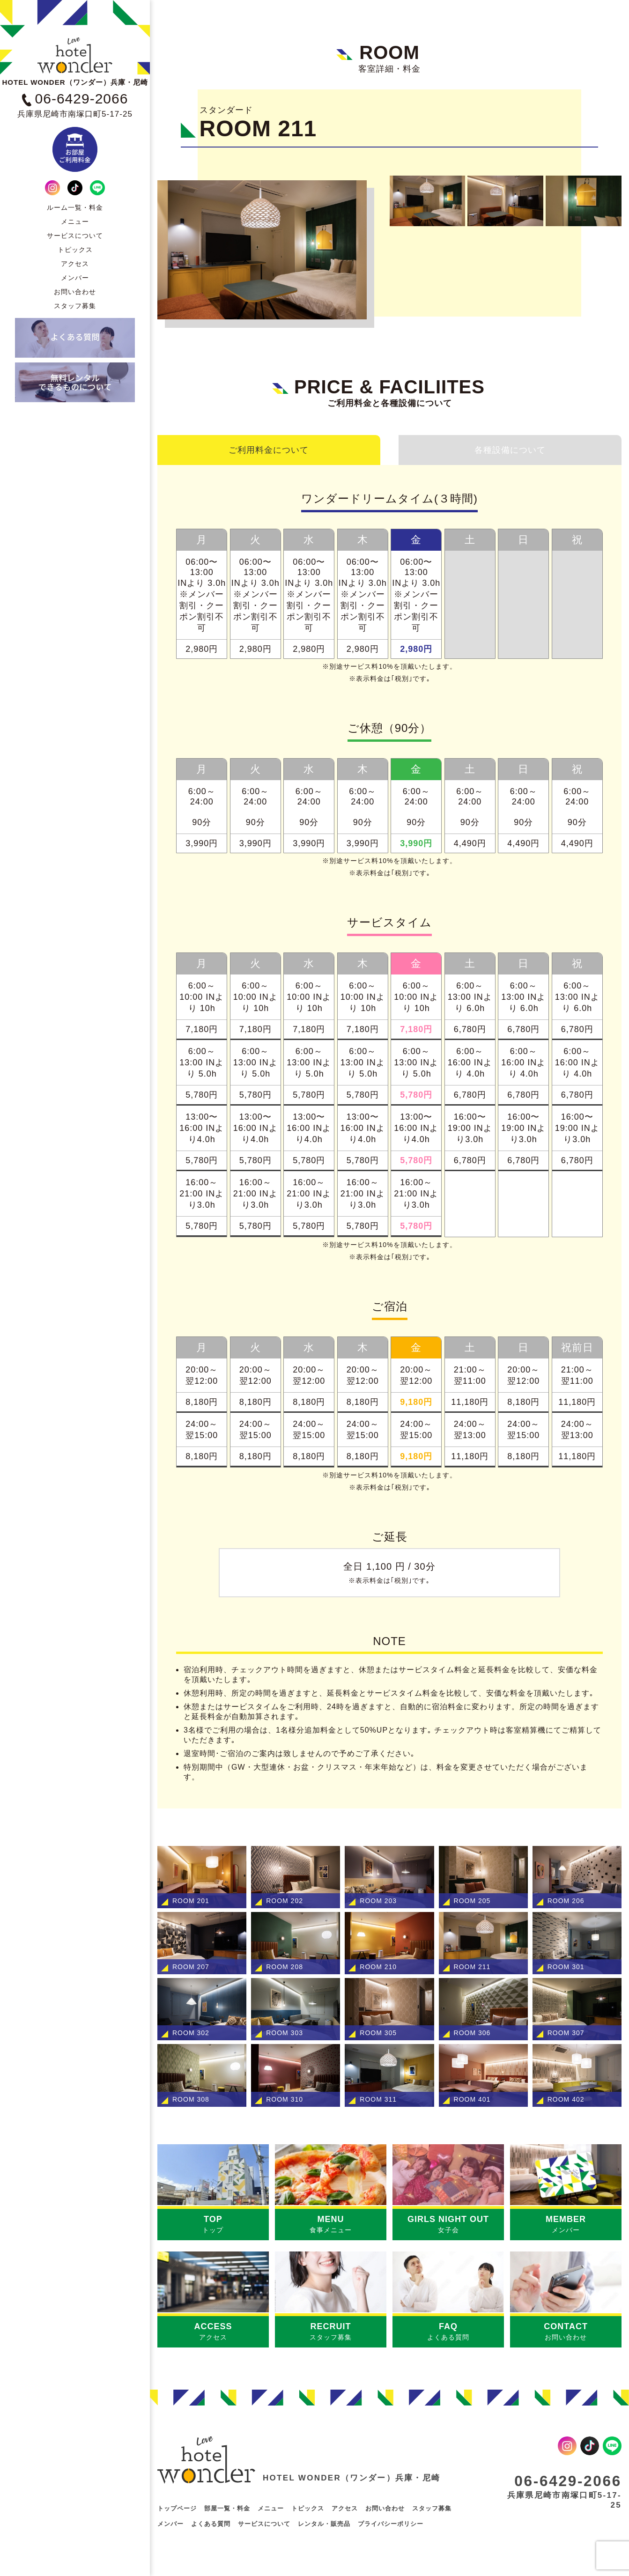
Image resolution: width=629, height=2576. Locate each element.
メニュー (75, 221)
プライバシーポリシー (390, 2524)
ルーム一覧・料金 (75, 207)
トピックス (75, 249)
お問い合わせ (75, 291)
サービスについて (75, 235)
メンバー (75, 277)
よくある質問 (210, 2524)
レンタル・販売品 (324, 2524)
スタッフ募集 (75, 306)
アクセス (75, 263)
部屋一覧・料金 (227, 2508)
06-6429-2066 (564, 2480)
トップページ (177, 2508)
